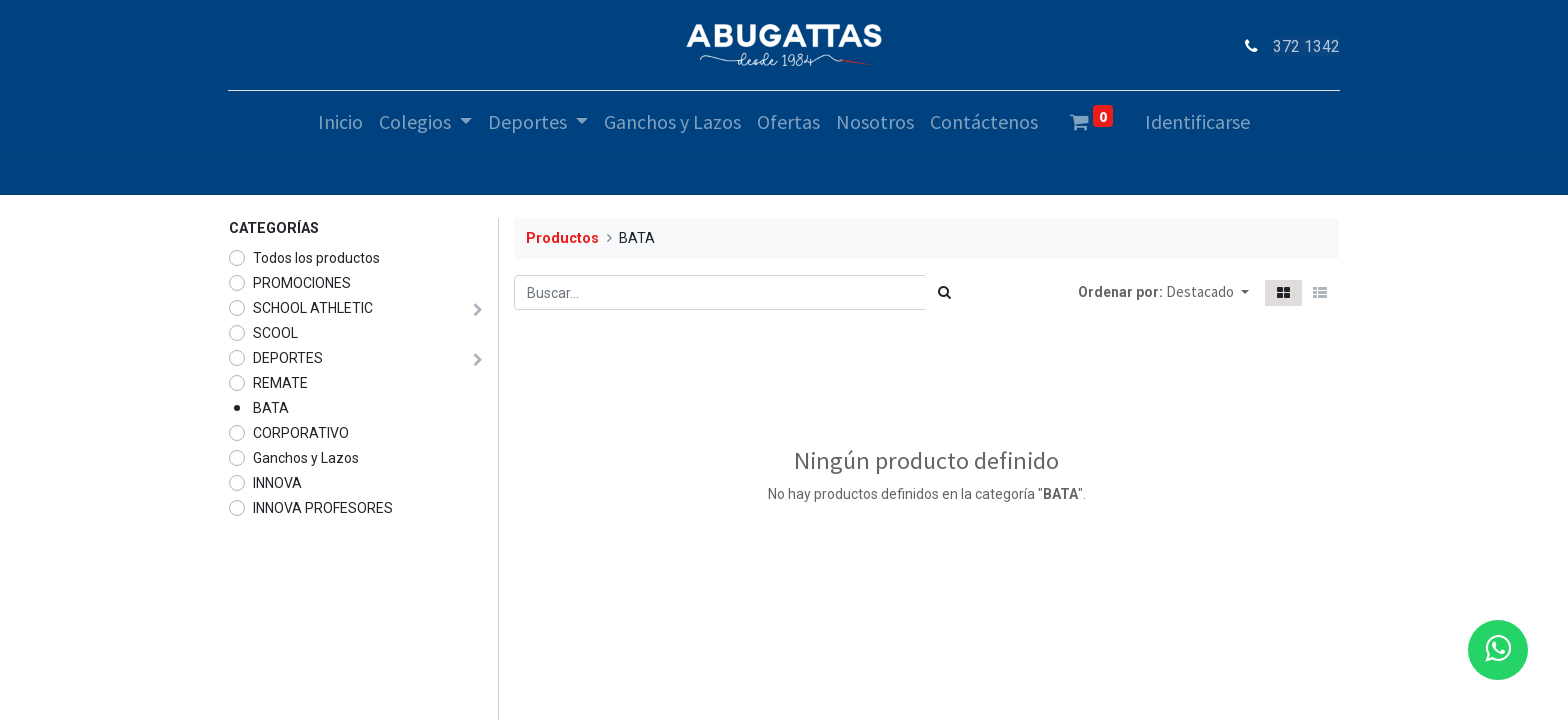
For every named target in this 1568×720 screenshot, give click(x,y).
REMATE (280, 383)
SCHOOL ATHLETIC (313, 308)
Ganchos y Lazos (306, 458)
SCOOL (275, 333)
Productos (562, 238)
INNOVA (277, 483)
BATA (271, 408)
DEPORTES (288, 358)
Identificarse (1197, 121)
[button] (1207, 292)
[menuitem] (340, 122)
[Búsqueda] (944, 292)
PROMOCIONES (302, 283)
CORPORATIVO (301, 433)
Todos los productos (316, 258)
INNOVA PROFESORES (323, 508)
